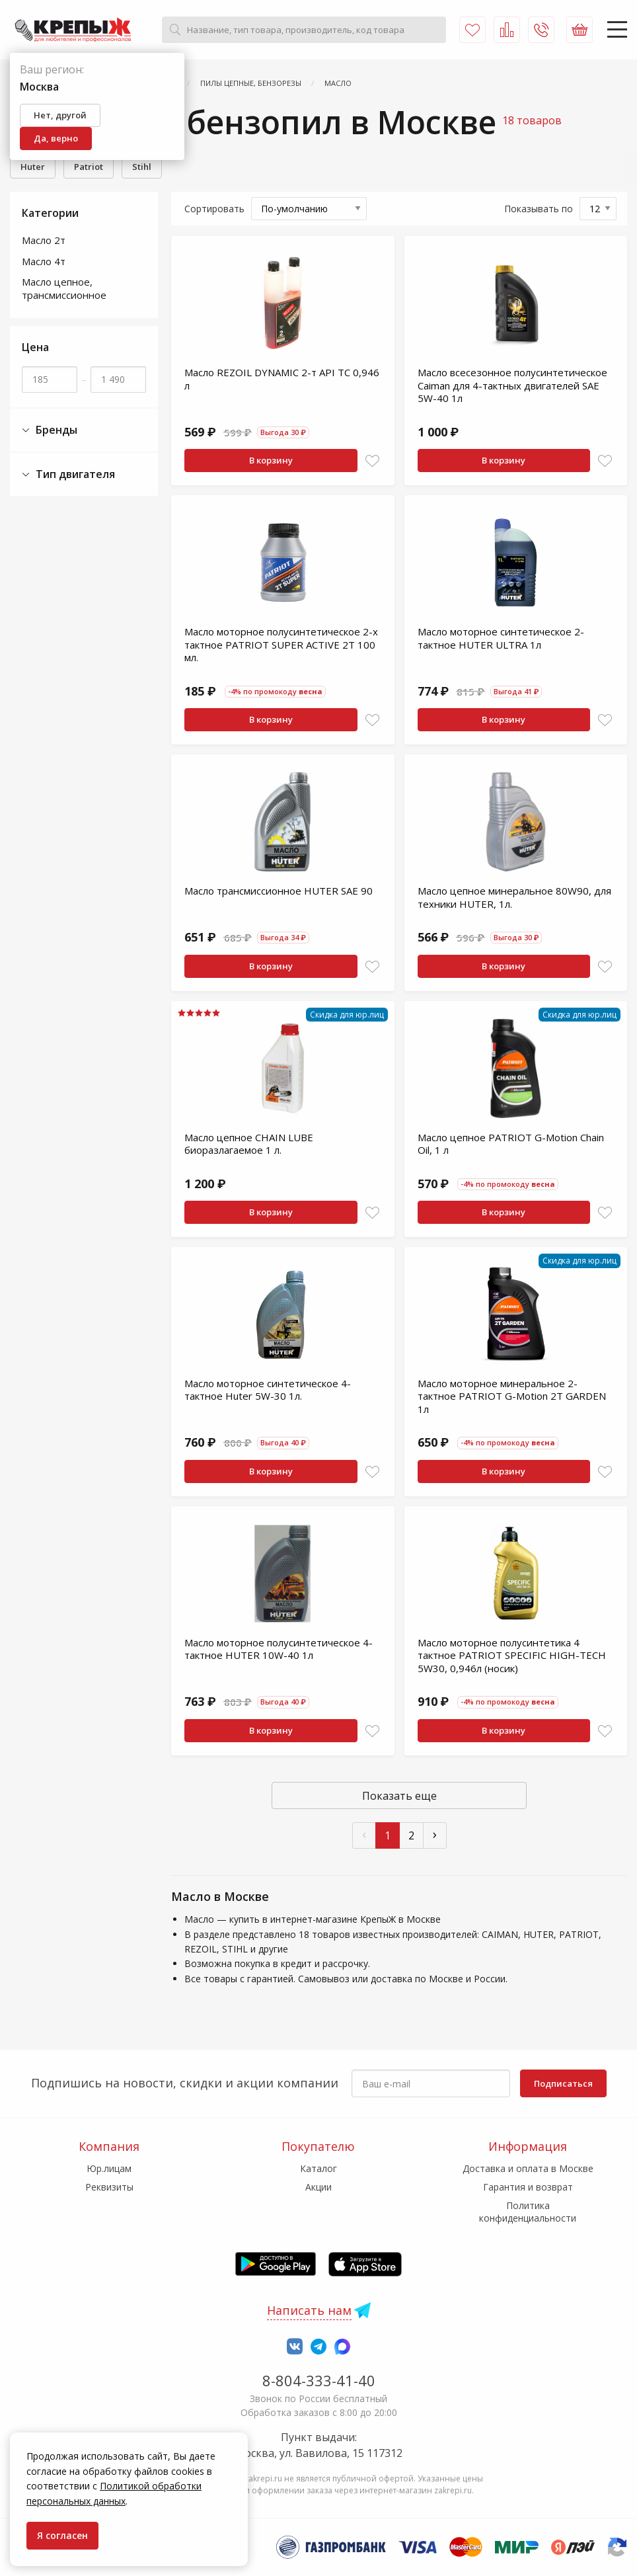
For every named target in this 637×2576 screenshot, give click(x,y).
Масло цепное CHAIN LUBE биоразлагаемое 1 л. (248, 1144)
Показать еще (399, 1796)
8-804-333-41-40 (318, 2380)
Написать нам (309, 2310)
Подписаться (563, 2083)
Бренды (49, 430)
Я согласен (62, 2535)
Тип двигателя (68, 474)
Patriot (88, 167)
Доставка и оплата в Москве (528, 2168)
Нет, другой (60, 115)
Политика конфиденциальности (527, 2211)
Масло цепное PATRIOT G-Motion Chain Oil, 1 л (511, 1144)
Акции (318, 2187)
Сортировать (214, 208)
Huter (32, 167)
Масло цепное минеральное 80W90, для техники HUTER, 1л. (514, 897)
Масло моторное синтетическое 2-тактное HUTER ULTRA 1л (501, 638)
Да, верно (56, 138)
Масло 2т (43, 240)
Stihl (141, 167)
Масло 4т (43, 261)
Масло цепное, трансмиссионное (64, 288)
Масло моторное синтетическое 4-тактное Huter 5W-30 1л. (267, 1390)
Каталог (318, 2168)
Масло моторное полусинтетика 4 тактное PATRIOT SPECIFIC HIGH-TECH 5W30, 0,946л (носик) (512, 1655)
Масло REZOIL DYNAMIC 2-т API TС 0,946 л (281, 379)
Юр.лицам (109, 2168)
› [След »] (435, 1834)
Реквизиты (109, 2187)
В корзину (271, 460)
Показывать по (538, 208)
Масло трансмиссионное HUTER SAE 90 (278, 890)
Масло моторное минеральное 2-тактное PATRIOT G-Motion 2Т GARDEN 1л (512, 1396)
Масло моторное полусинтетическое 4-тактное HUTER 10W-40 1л (278, 1649)
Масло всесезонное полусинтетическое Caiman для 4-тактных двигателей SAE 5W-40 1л (512, 385)
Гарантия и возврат (528, 2187)
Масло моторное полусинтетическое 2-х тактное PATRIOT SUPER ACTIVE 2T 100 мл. (281, 644)
